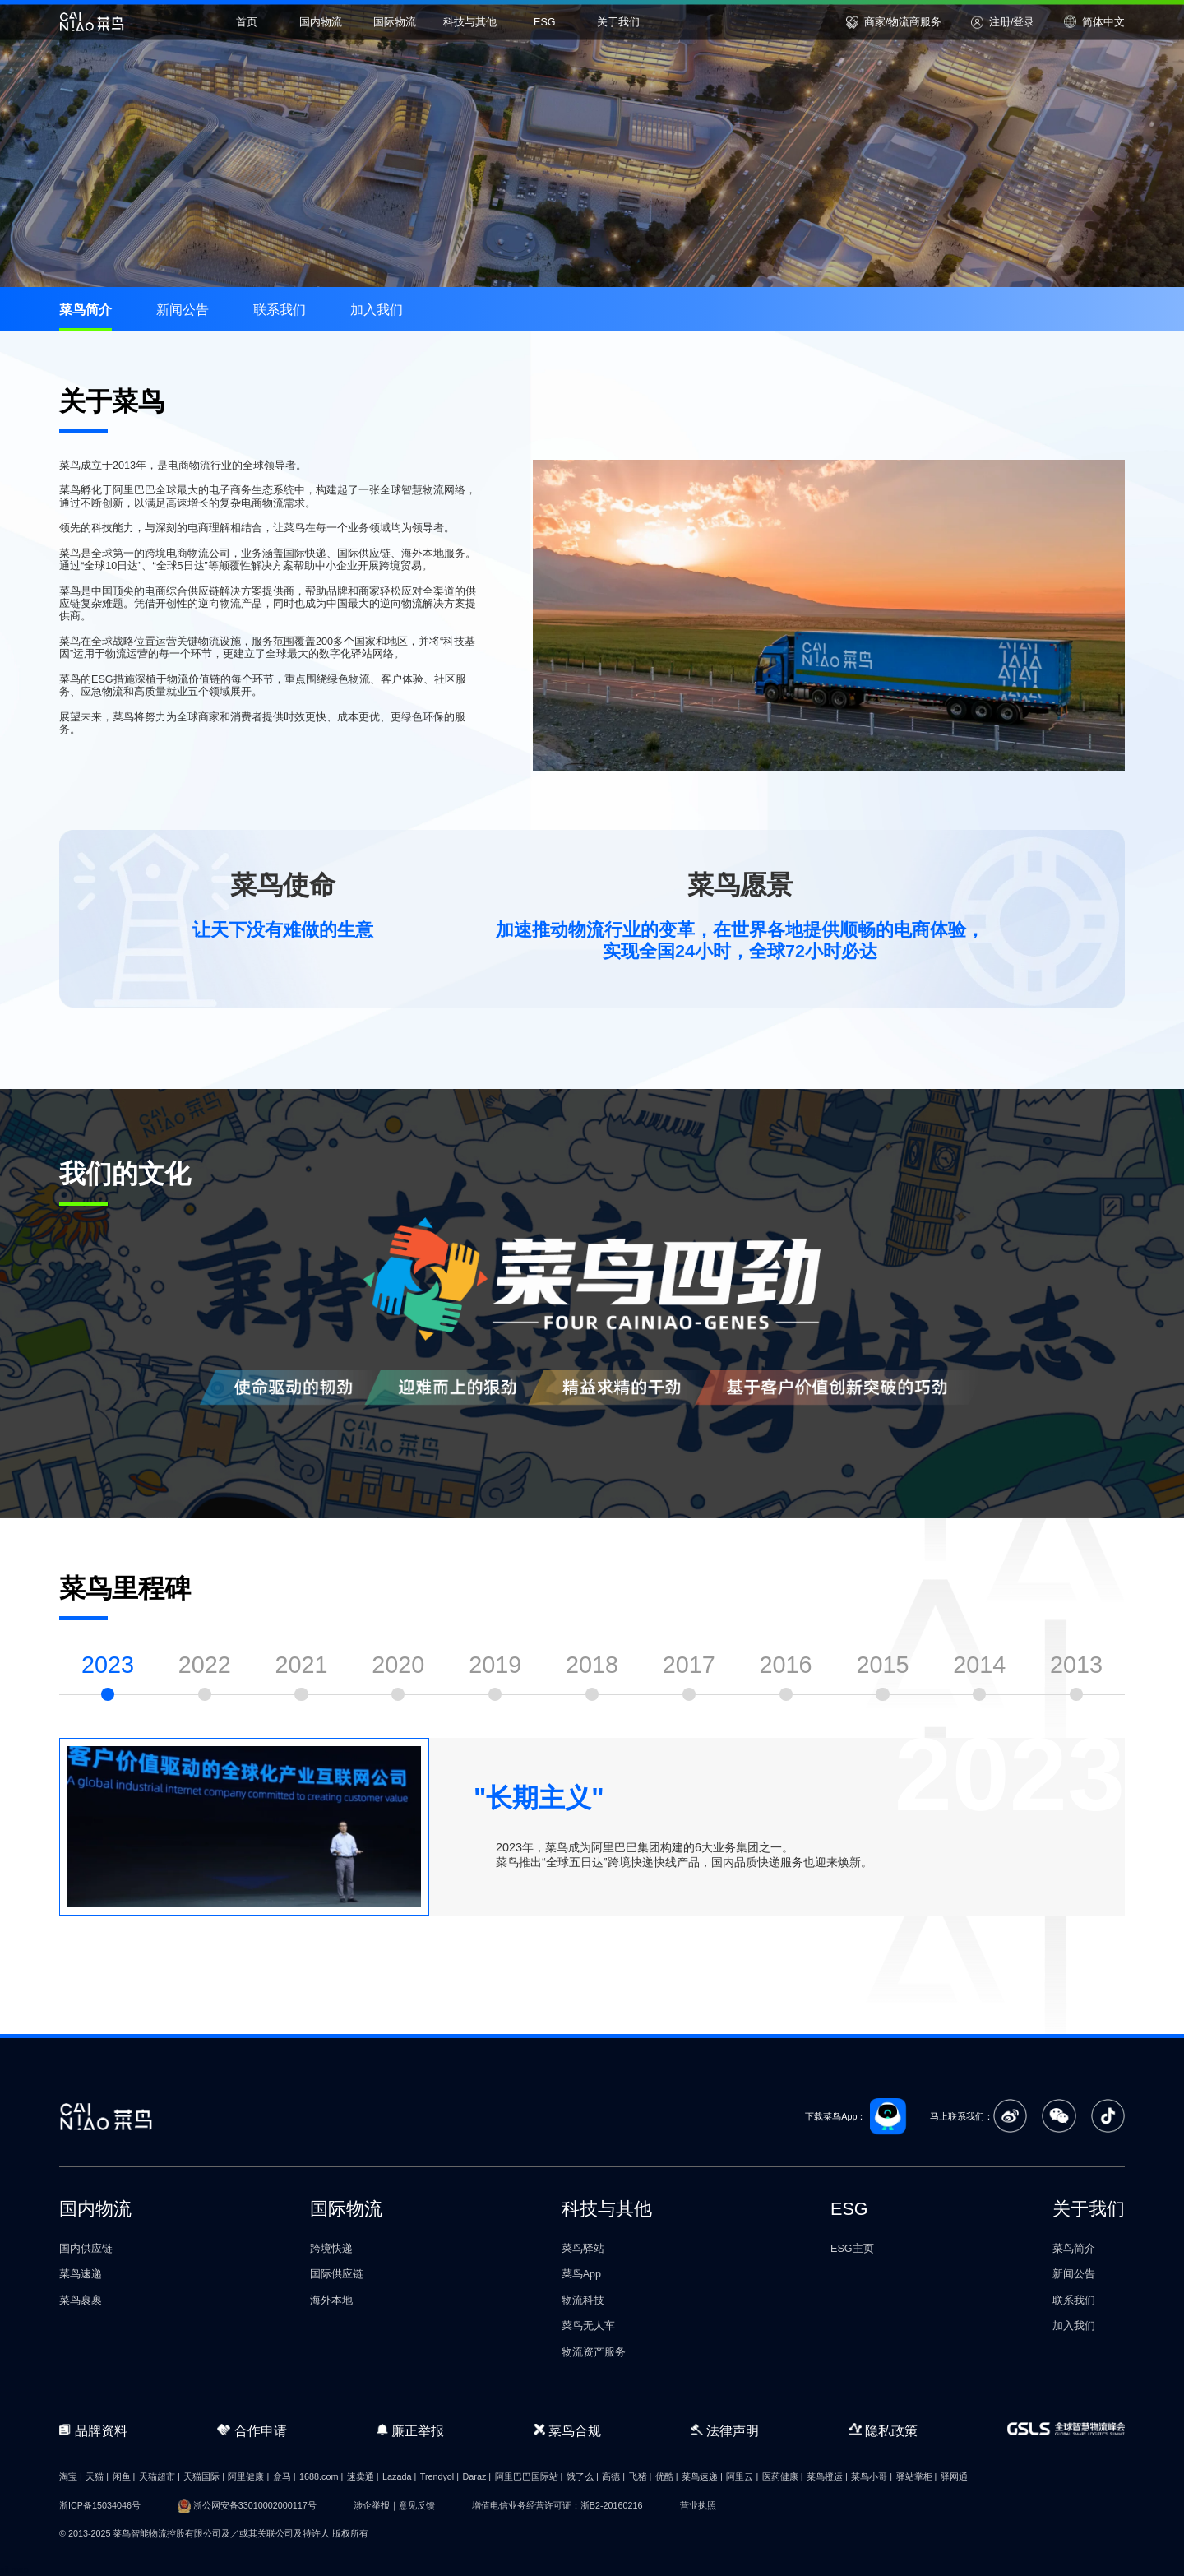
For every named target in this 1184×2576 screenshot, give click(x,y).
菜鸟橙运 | (827, 2476)
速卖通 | (363, 2476)
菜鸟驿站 (583, 2248)
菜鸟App (581, 2274)
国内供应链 (86, 2248)
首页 (246, 21)
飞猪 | (640, 2476)
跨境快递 (331, 2248)
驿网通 (954, 2476)
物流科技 (583, 2300)
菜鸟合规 (567, 2430)
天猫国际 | (203, 2476)
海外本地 (331, 2300)
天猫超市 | (159, 2476)
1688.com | (321, 2476)
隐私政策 (883, 2430)
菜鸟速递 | (702, 2476)
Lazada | (399, 2476)
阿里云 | (742, 2476)
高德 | (613, 2476)
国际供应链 (336, 2274)
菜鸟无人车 (588, 2326)
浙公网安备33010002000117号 (255, 2505)
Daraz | (477, 2476)
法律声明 (725, 2430)
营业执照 (698, 2505)
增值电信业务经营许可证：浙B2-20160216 (557, 2505)
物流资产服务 (594, 2352)
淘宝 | (70, 2476)
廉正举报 (411, 2430)
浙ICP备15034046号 (100, 2505)
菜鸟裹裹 (80, 2300)
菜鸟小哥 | (871, 2476)
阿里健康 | (248, 2476)
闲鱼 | (124, 2476)
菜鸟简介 (85, 309)
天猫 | (97, 2476)
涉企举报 (372, 2505)
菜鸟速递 (80, 2274)
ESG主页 (852, 2248)
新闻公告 (182, 309)
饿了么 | (583, 2476)
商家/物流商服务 (893, 22)
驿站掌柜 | (916, 2476)
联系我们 (279, 309)
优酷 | (666, 2476)
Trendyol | (439, 2476)
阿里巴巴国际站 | (529, 2476)
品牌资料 (93, 2430)
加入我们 (376, 309)
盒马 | (284, 2476)
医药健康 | (782, 2476)
